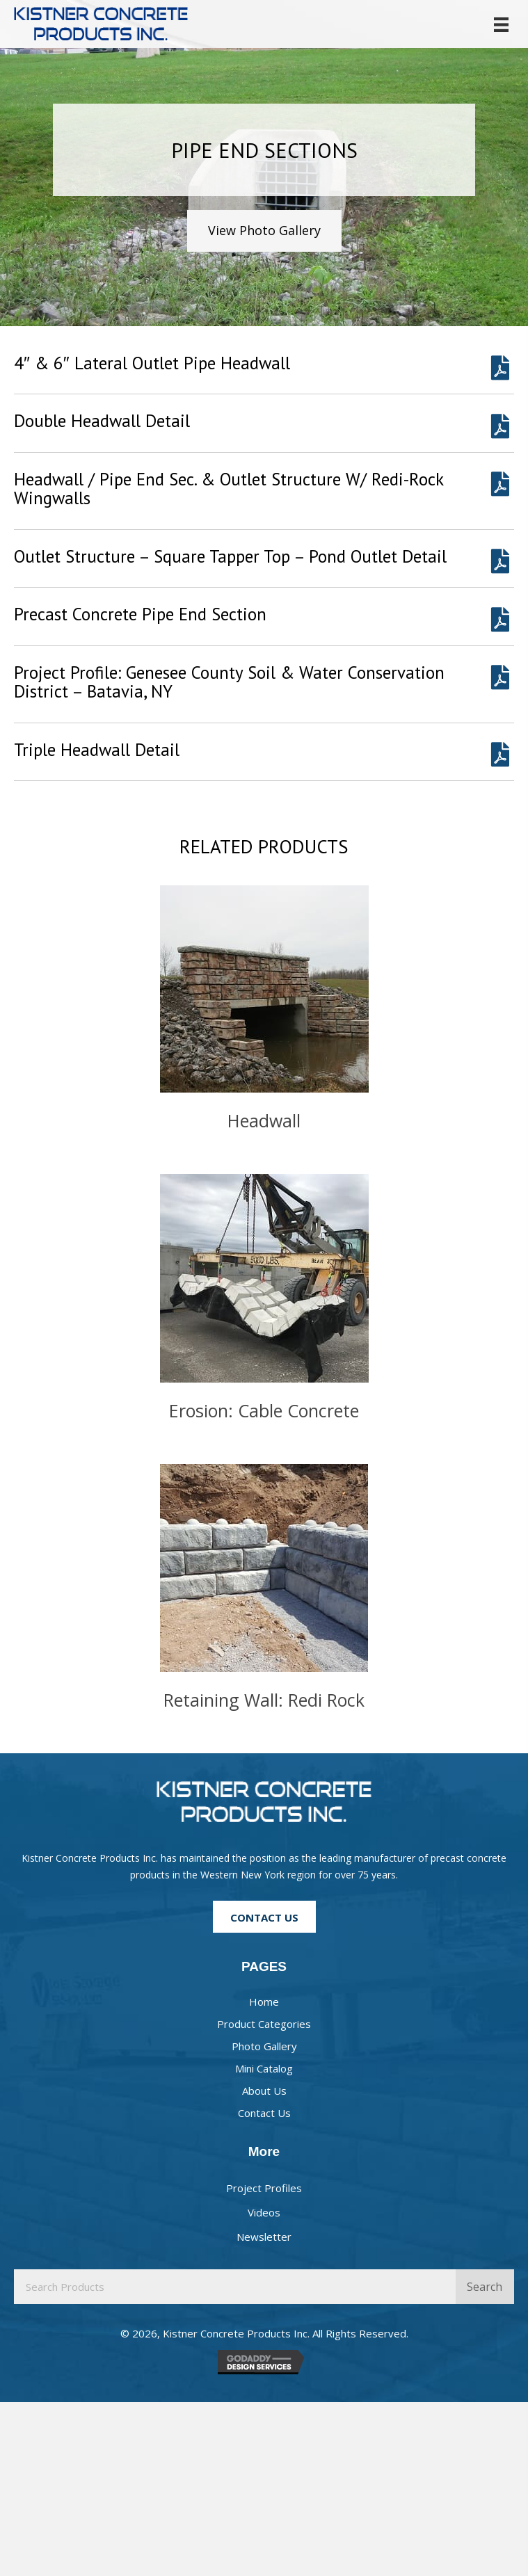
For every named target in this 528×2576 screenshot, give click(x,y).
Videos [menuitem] (264, 2212)
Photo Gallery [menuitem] (264, 2046)
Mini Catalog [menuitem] (264, 2068)
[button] (264, 231)
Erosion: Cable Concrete (264, 1410)
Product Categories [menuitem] (264, 2024)
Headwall (264, 1120)
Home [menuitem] (264, 2002)
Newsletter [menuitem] (264, 2237)
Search (484, 2286)
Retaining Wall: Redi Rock (264, 1700)
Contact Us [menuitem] (264, 2113)
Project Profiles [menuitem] (264, 2188)
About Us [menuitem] (264, 2091)
